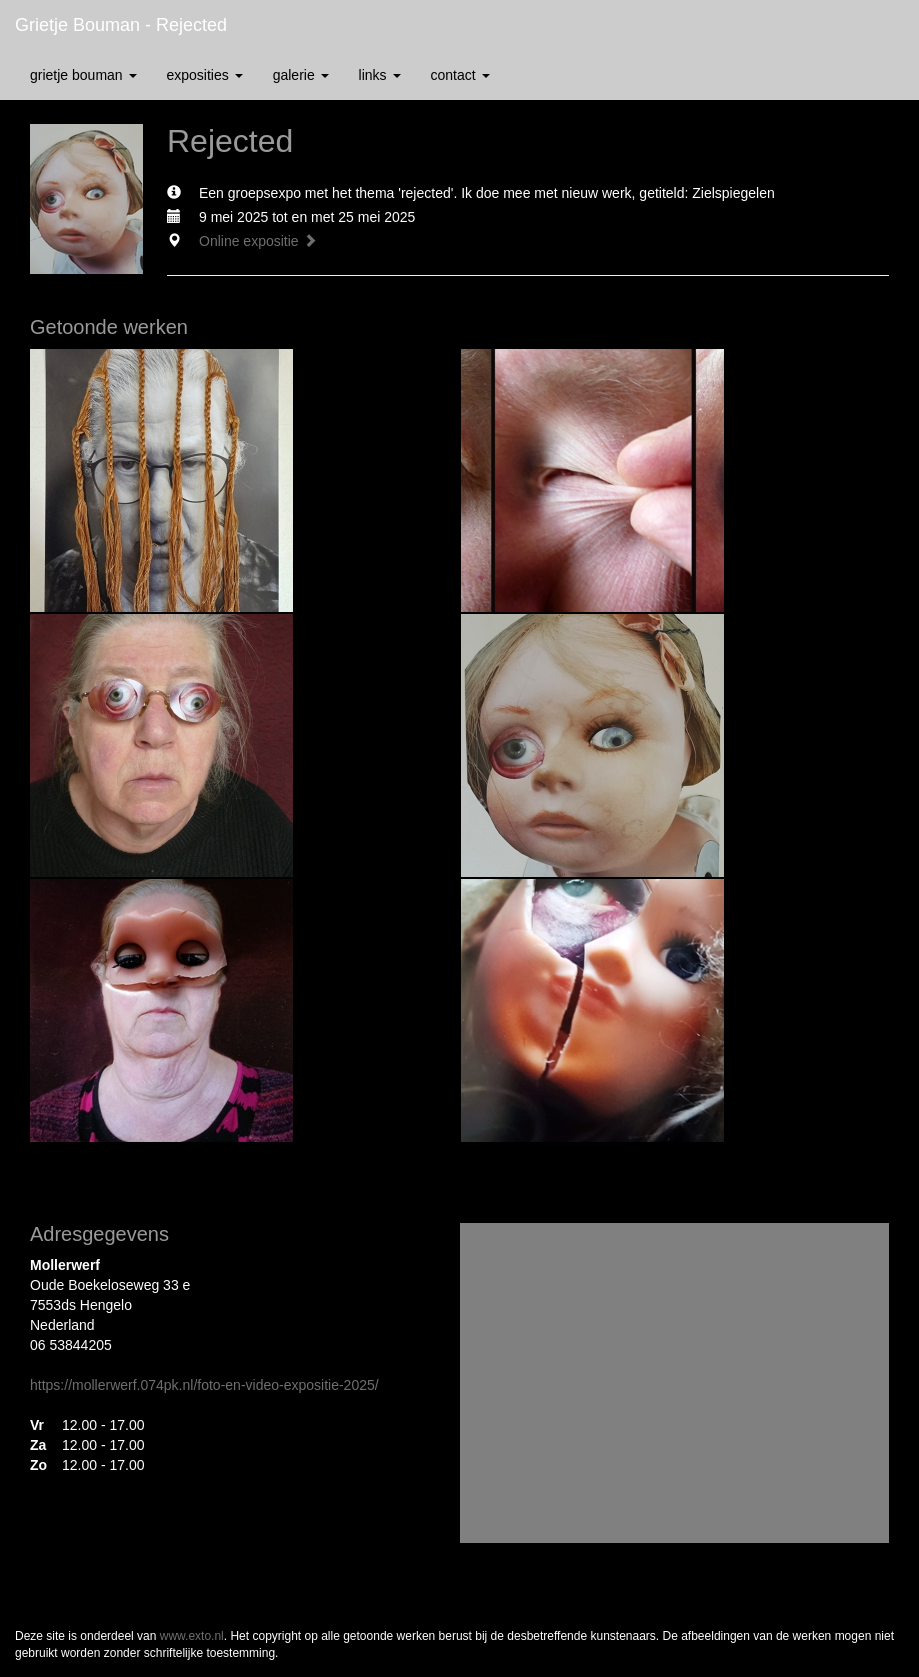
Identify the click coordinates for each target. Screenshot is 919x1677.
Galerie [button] (301, 75)
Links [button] (380, 75)
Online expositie (258, 241)
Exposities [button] (205, 75)
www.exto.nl (192, 1636)
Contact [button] (460, 75)
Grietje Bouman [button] (83, 75)
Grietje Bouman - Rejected (121, 25)
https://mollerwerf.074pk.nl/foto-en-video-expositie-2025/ (204, 1385)
